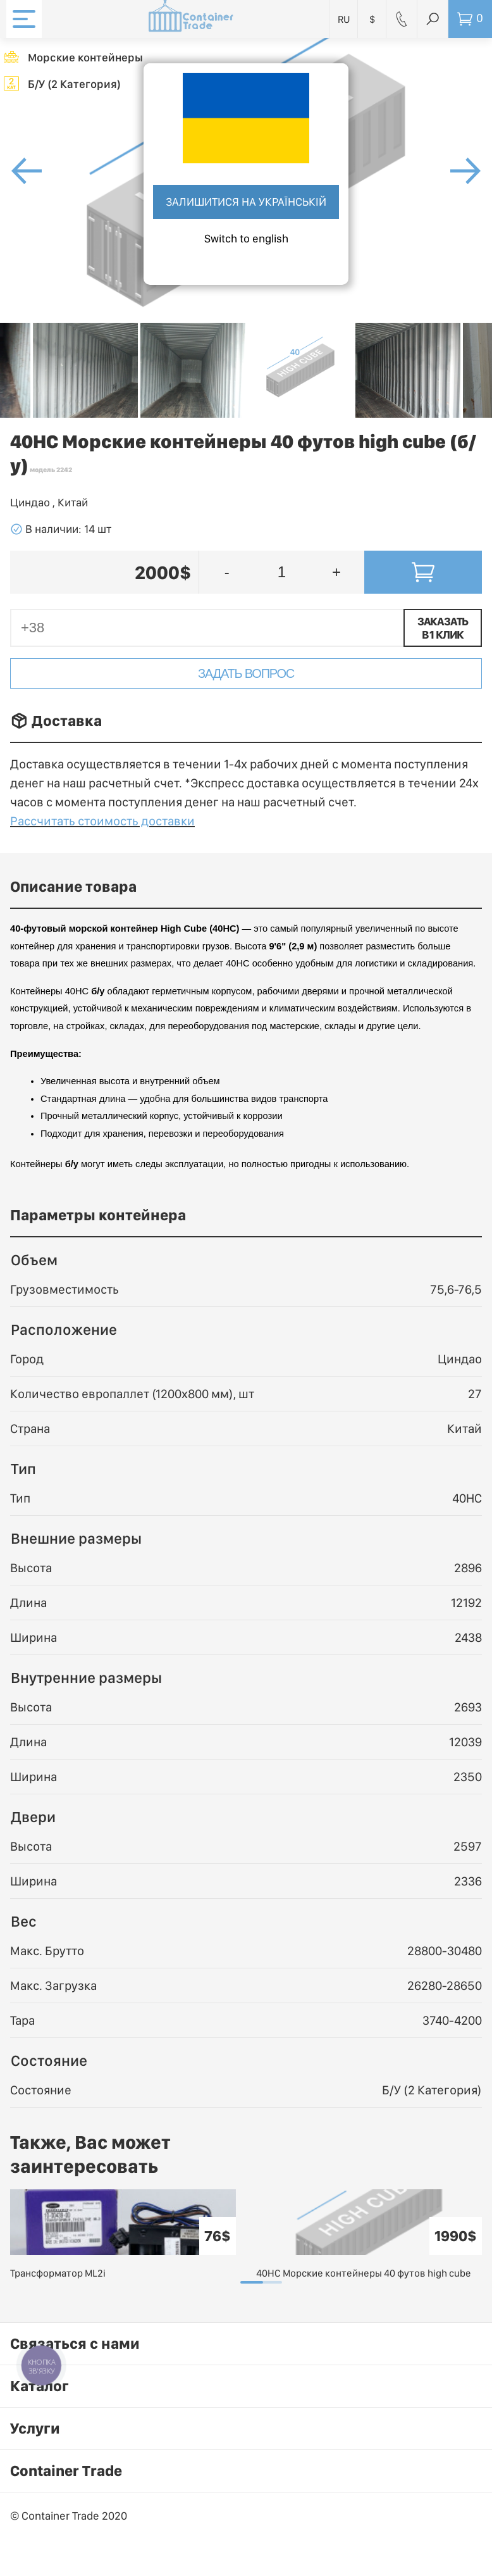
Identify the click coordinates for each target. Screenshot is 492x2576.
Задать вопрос (246, 673)
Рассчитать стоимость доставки (102, 820)
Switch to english (246, 238)
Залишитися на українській (246, 201)
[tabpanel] (123, 2234)
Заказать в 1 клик (442, 628)
